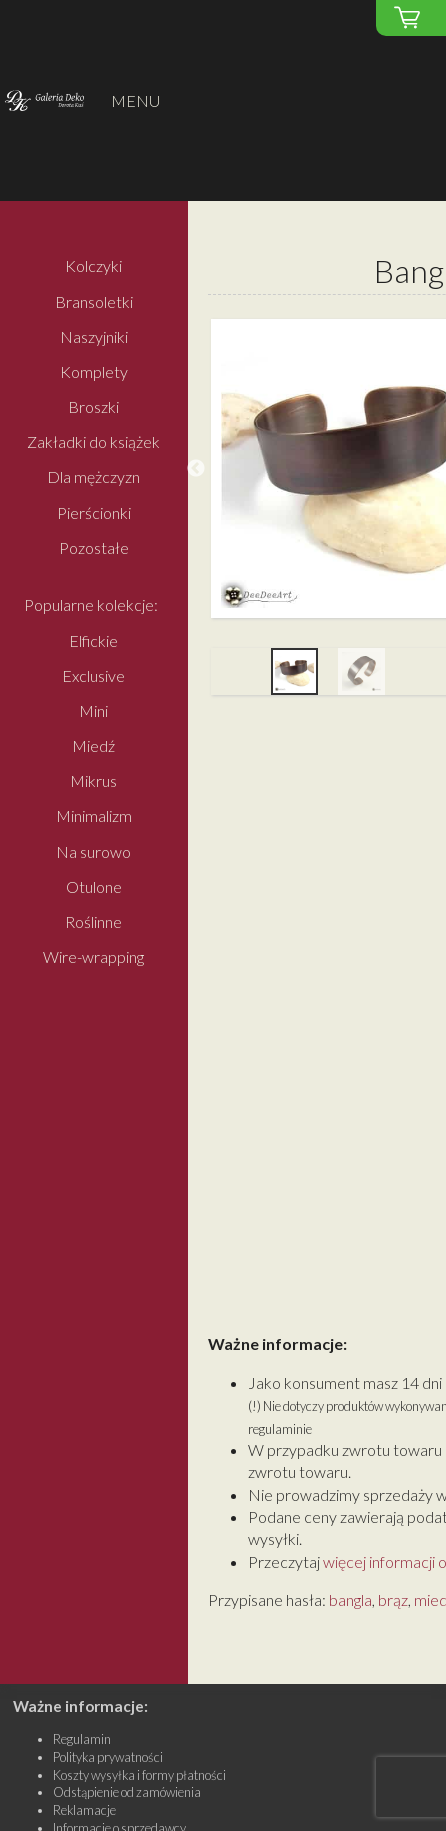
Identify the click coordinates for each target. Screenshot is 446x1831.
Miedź (93, 745)
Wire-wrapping (93, 956)
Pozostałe (94, 547)
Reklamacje (84, 1810)
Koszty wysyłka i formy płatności (139, 1775)
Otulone (94, 886)
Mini (93, 710)
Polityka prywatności (108, 1757)
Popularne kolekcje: (91, 605)
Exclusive (93, 675)
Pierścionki (94, 512)
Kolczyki (93, 266)
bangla (350, 1599)
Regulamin (82, 1739)
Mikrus (93, 781)
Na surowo (93, 851)
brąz (393, 1599)
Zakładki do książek (93, 442)
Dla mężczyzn (93, 477)
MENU (135, 100)
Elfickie (93, 640)
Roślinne (93, 921)
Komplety (94, 371)
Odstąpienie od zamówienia (127, 1792)
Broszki (93, 406)
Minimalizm (94, 816)
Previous (196, 469)
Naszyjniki (94, 336)
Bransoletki (94, 301)
